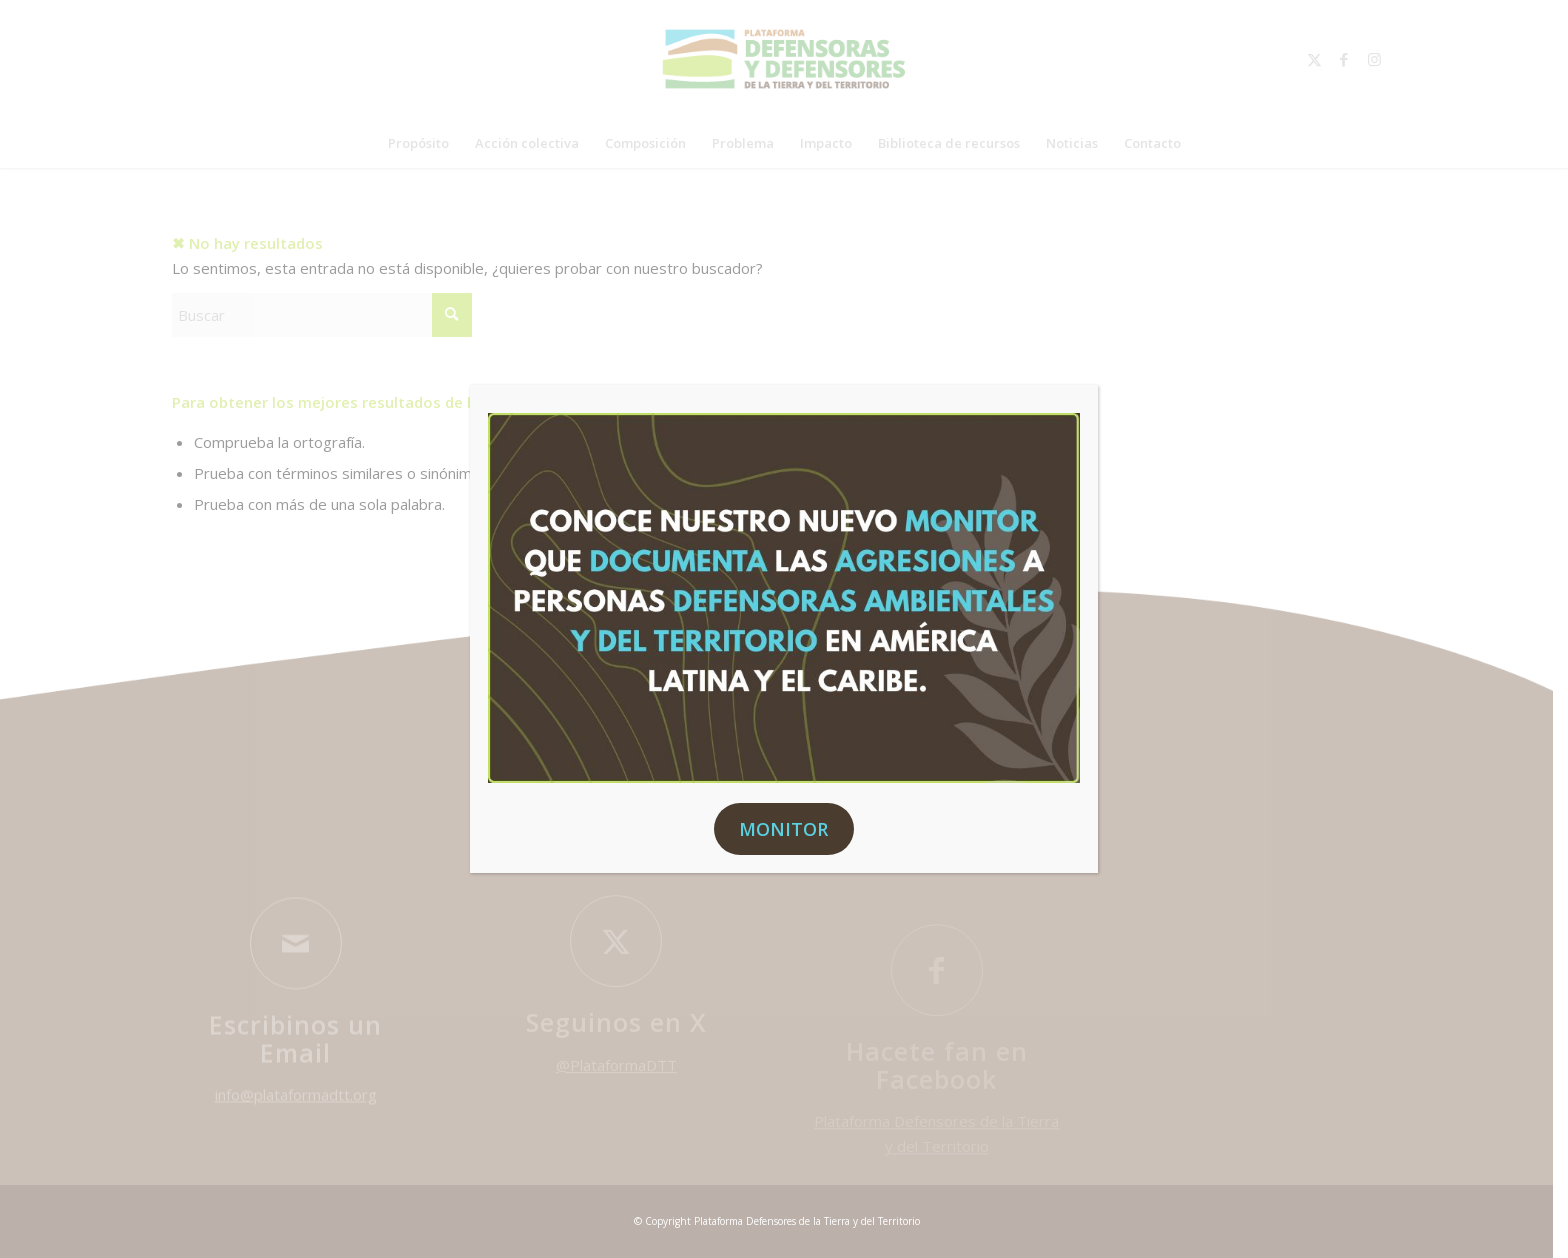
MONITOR (783, 829)
